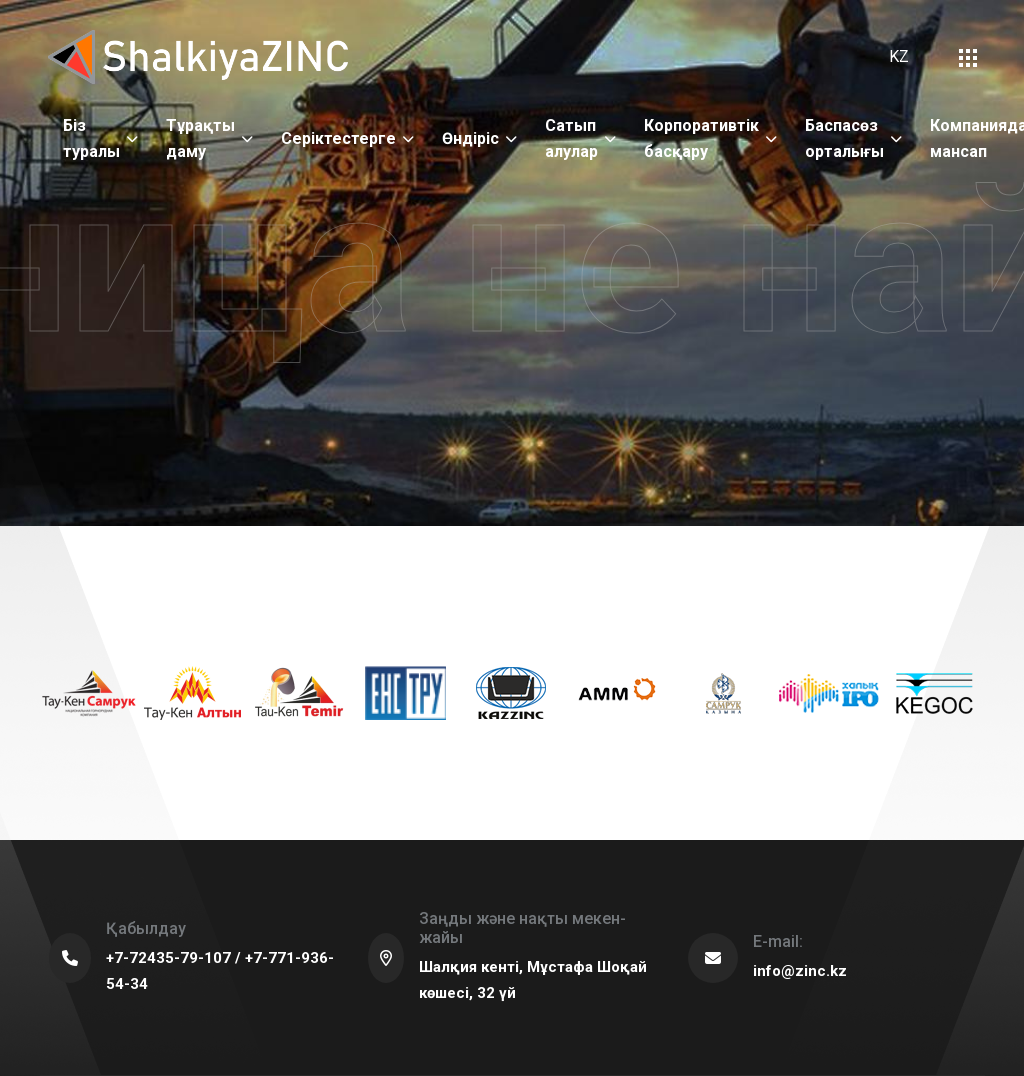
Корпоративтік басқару (701, 138)
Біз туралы (91, 138)
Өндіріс (470, 138)
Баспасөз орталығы (844, 138)
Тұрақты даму (200, 138)
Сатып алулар (571, 138)
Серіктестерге (338, 138)
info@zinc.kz (800, 971)
